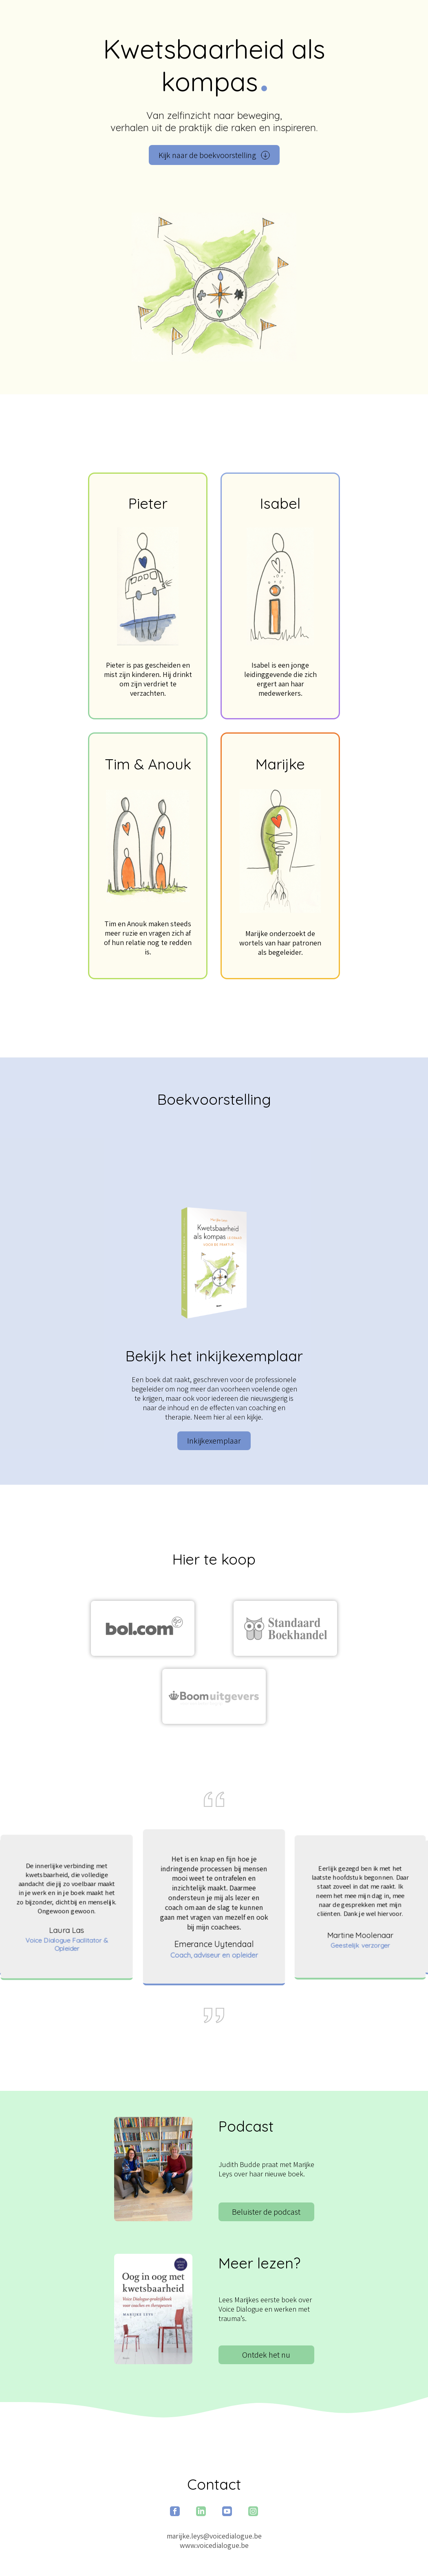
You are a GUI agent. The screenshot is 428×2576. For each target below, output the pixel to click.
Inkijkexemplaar (214, 1440)
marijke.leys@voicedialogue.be (214, 2536)
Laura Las (66, 1929)
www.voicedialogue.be (214, 2545)
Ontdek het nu (266, 2355)
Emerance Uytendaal (214, 1944)
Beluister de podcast (266, 2212)
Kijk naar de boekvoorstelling (214, 155)
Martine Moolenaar (360, 1935)
